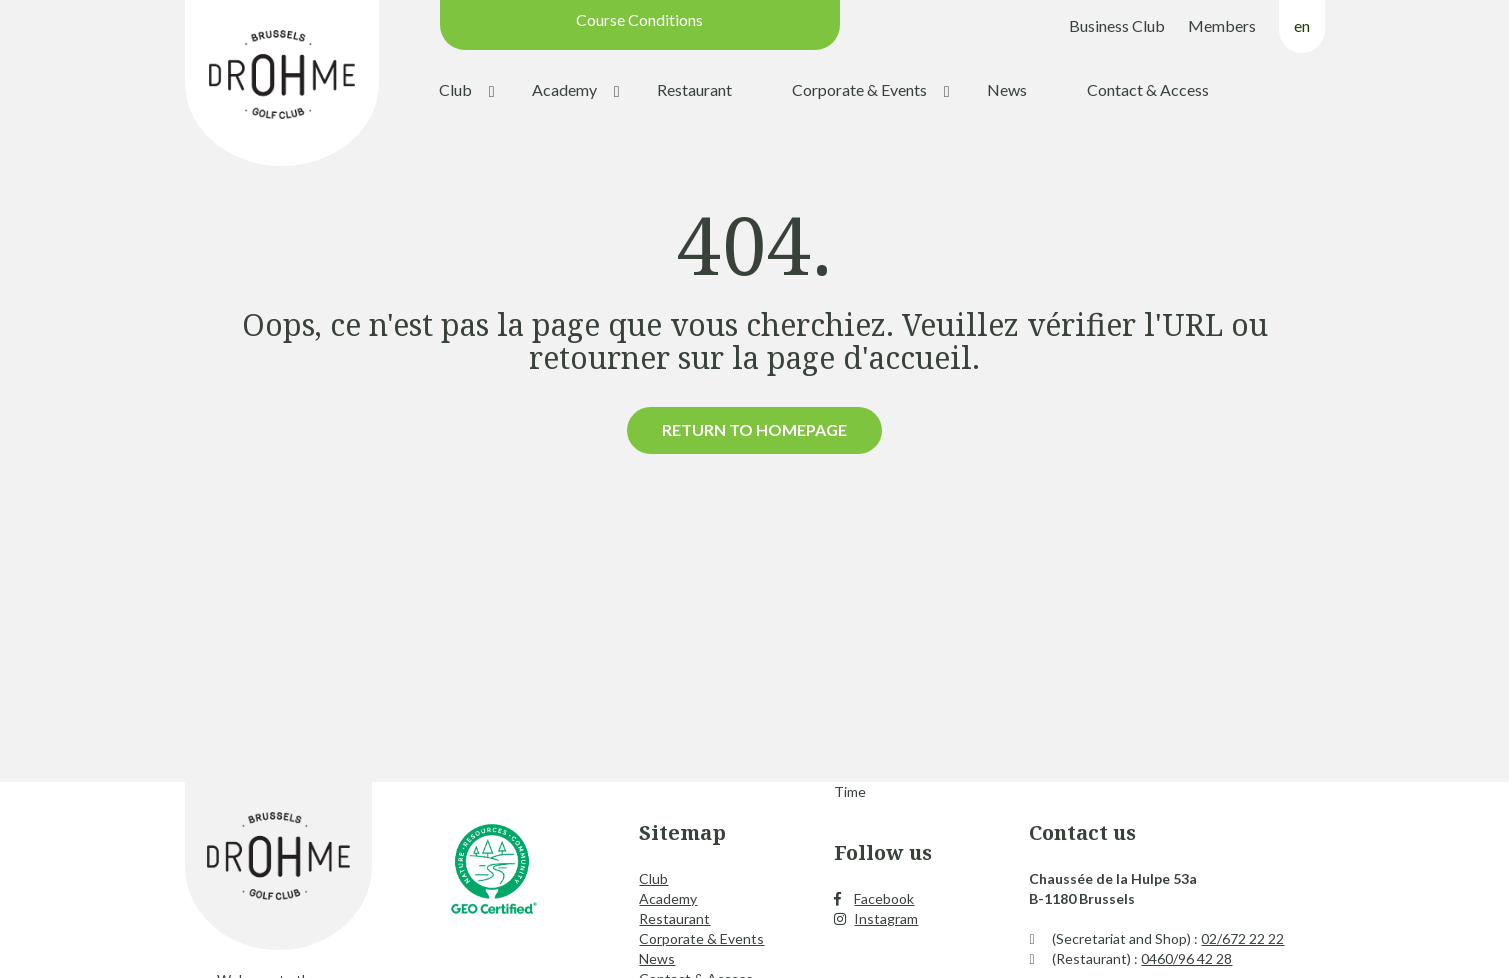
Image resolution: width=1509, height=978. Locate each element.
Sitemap (682, 832)
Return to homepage (754, 429)
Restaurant (694, 89)
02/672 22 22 (1242, 938)
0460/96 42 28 (1186, 958)
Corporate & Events (859, 89)
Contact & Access (1148, 89)
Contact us (1082, 832)
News (1007, 89)
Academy (564, 89)
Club (455, 89)
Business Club (1117, 25)
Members (1222, 25)
